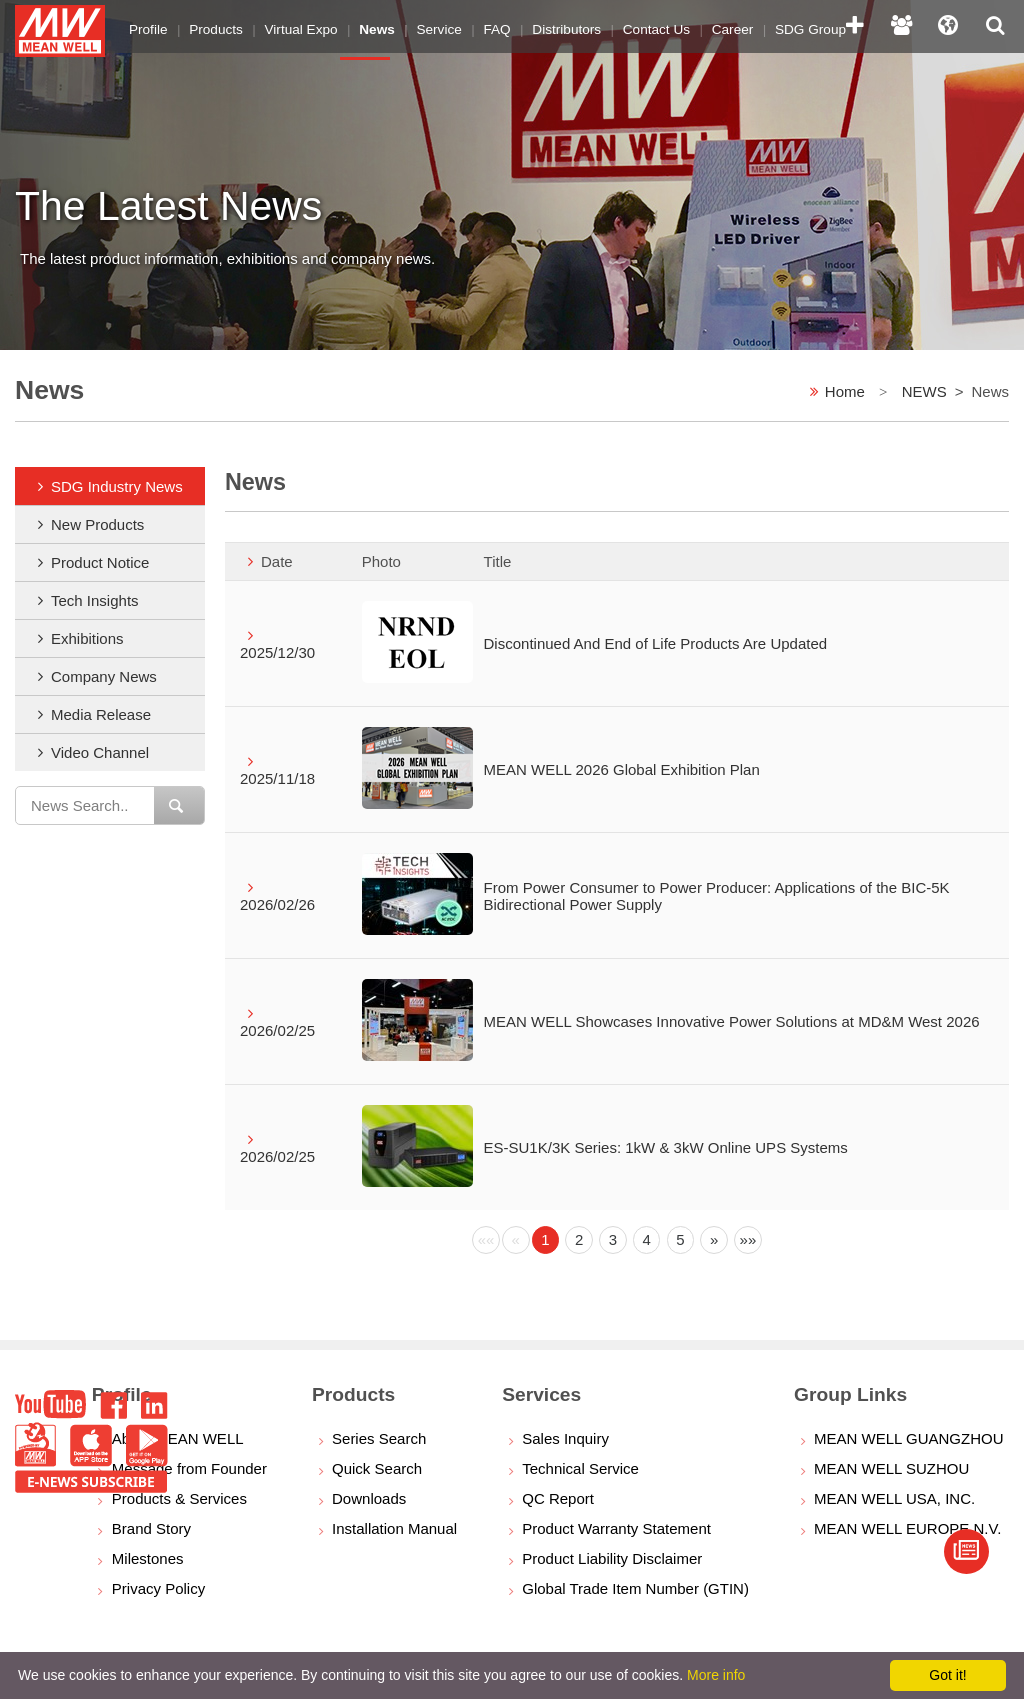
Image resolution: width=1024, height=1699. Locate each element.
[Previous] (486, 1240)
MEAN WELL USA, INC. (894, 1498)
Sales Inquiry (565, 1438)
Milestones (148, 1558)
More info (716, 1675)
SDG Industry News (117, 486)
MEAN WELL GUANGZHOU (908, 1438)
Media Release (101, 714)
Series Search (379, 1438)
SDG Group (776, 24)
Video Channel (100, 752)
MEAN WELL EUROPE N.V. (907, 1528)
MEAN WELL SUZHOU (891, 1468)
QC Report (558, 1498)
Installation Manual (394, 1528)
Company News (104, 676)
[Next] (714, 1240)
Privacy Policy (158, 1588)
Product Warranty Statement (616, 1528)
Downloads (369, 1498)
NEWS (924, 391)
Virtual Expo (292, 24)
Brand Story (151, 1528)
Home (845, 391)
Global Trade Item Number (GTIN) (635, 1588)
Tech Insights (95, 600)
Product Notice (100, 562)
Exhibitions (87, 638)
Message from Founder (189, 1468)
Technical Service (580, 1468)
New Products (97, 524)
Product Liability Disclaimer (612, 1558)
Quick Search (377, 1468)
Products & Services (179, 1498)
